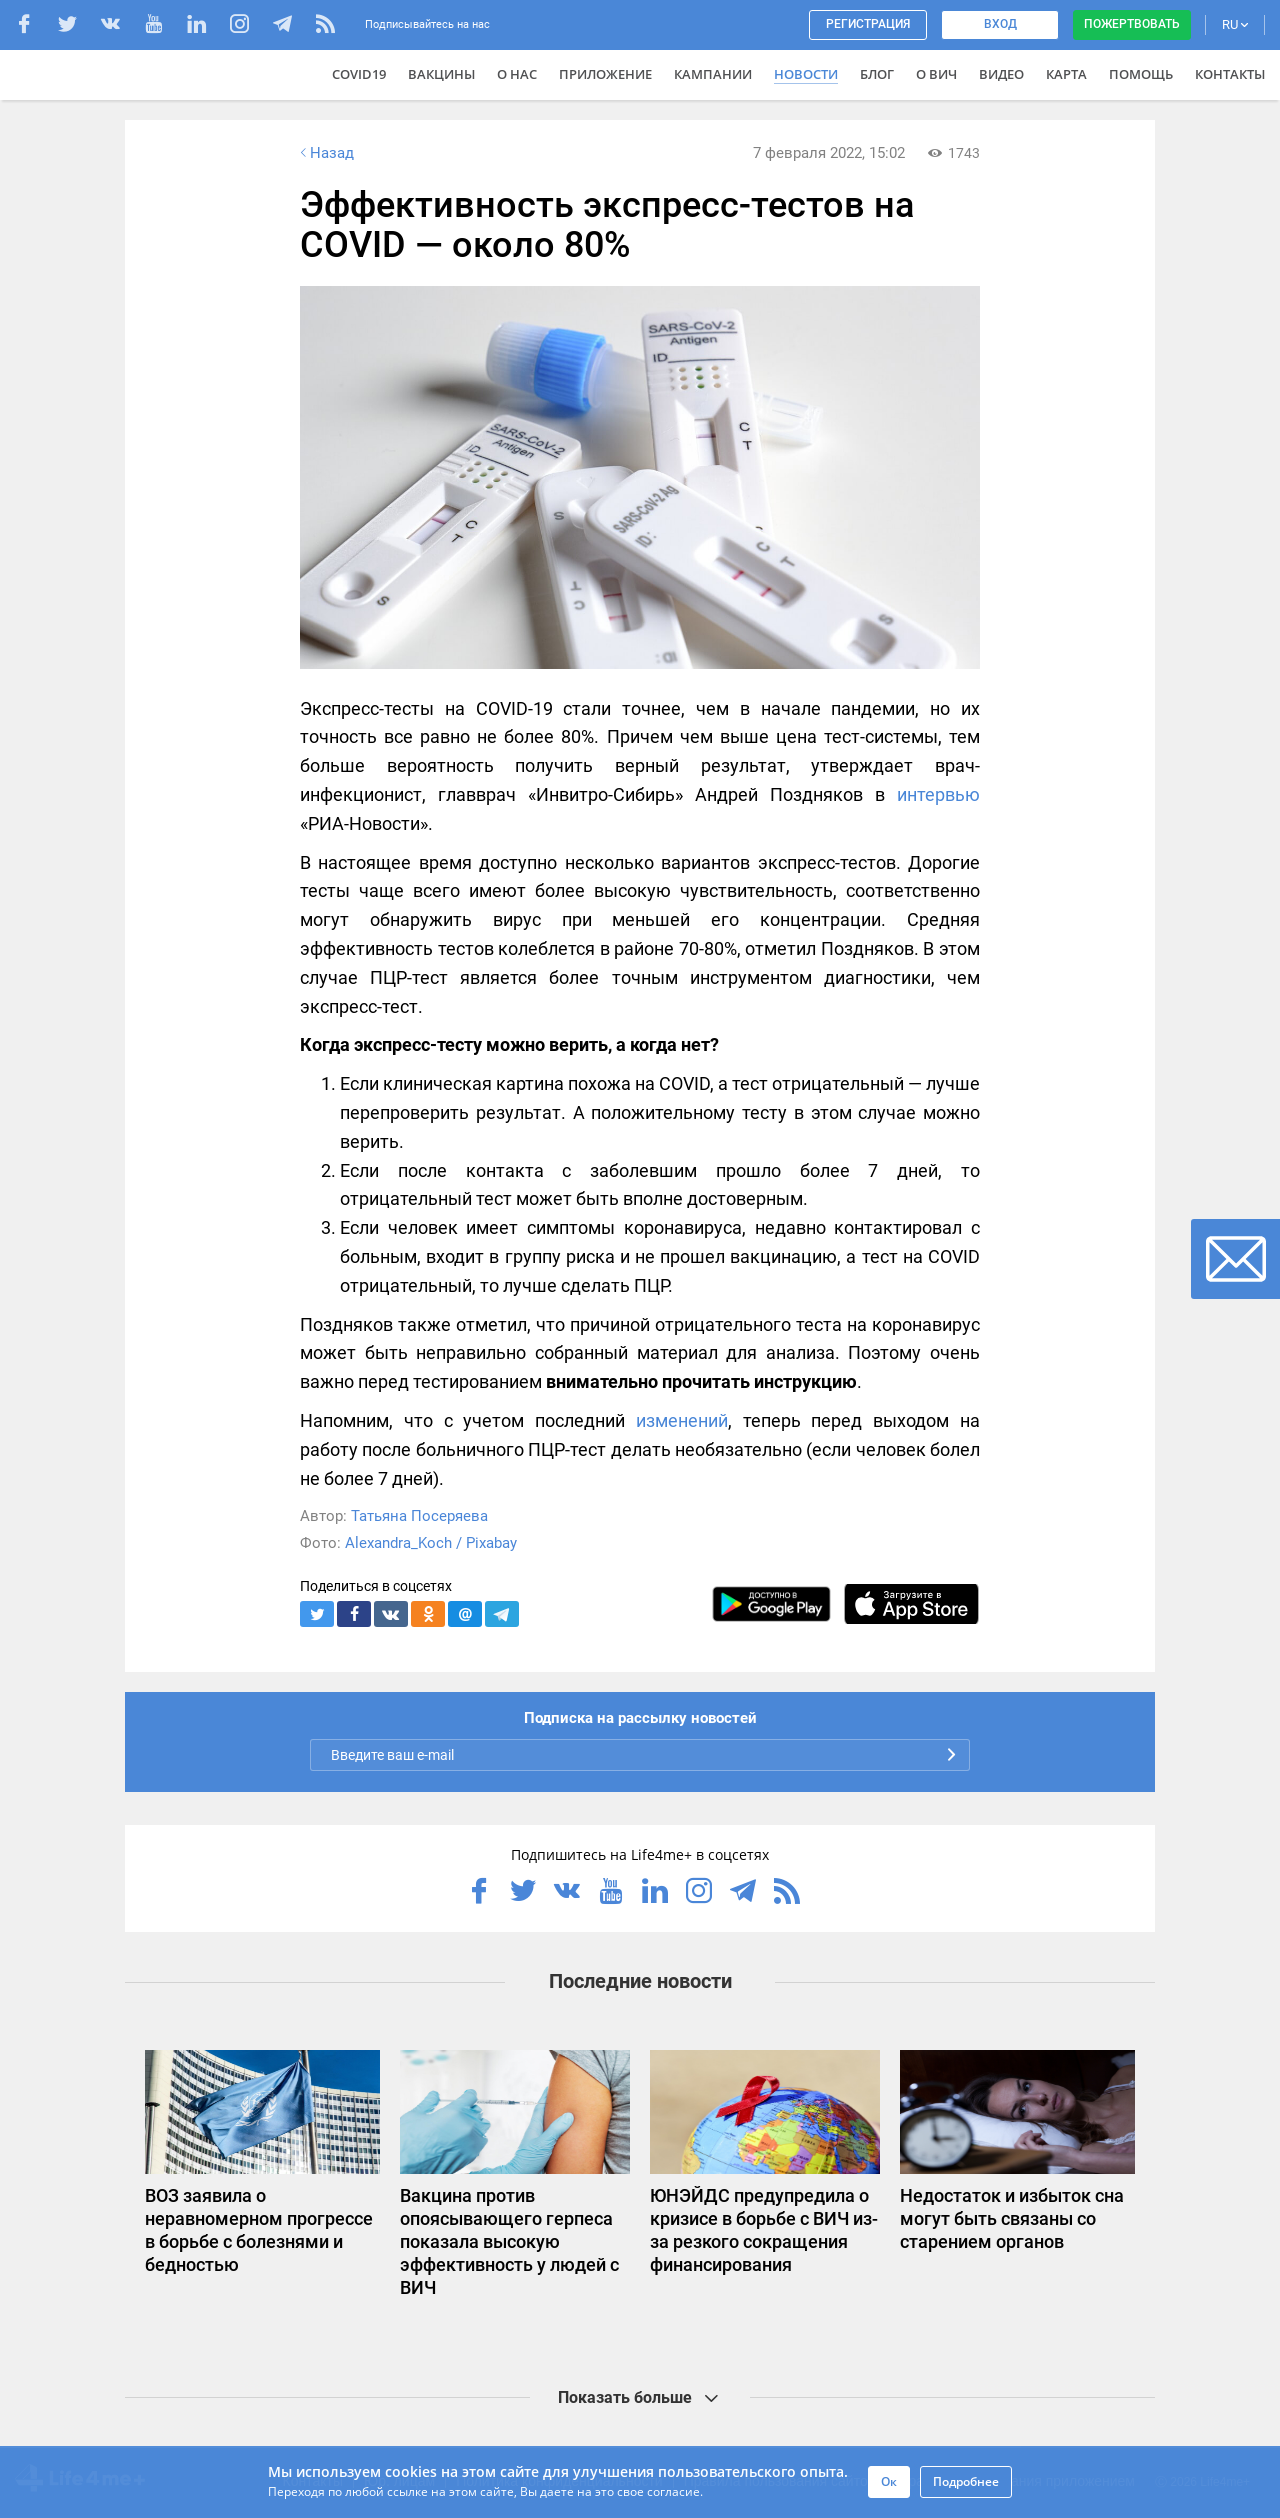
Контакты (1230, 74)
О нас (517, 74)
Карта (1066, 74)
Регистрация (868, 24)
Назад (325, 153)
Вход (1000, 24)
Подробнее (966, 2481)
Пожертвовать (1132, 24)
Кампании (713, 74)
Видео (1001, 74)
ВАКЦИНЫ (441, 74)
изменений (682, 1420)
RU (1235, 24)
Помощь (1141, 74)
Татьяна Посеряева (419, 1516)
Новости (806, 74)
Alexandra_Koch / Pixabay (431, 1543)
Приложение (605, 74)
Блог (877, 74)
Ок (889, 2481)
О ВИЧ (936, 74)
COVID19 (359, 74)
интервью (938, 794)
